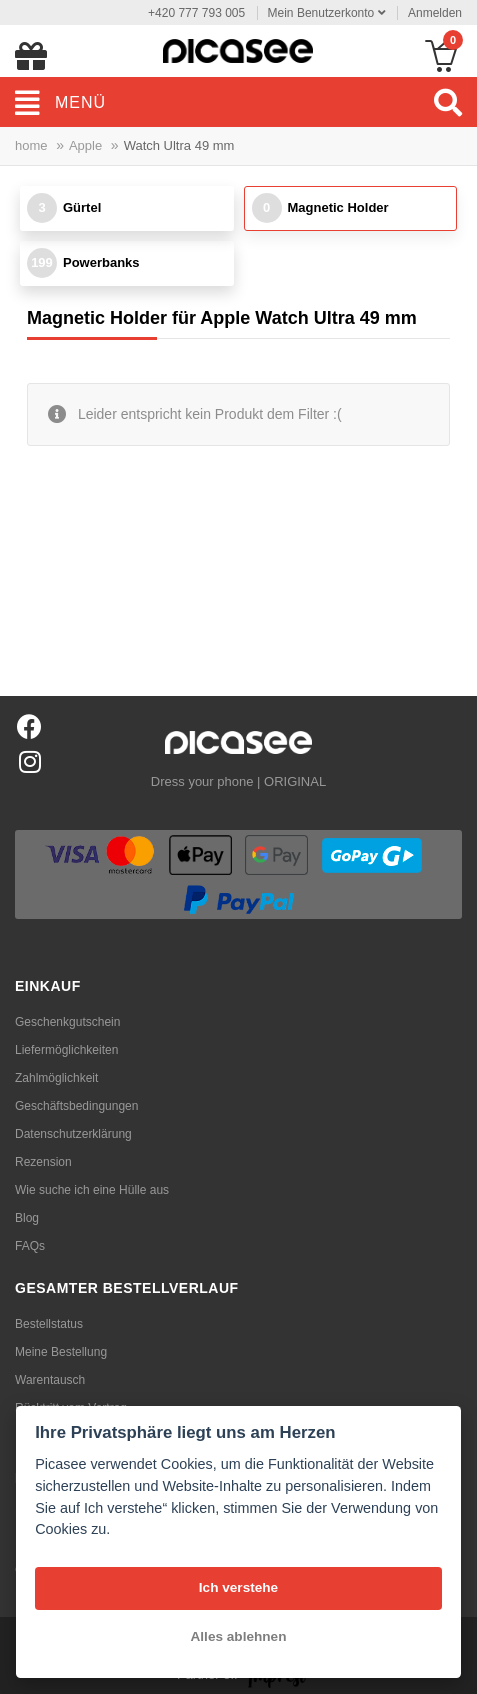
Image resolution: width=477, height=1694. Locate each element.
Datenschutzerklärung (73, 1134)
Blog (27, 1218)
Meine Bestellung (61, 1352)
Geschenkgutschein (67, 1022)
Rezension (43, 1162)
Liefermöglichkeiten (66, 1050)
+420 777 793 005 (196, 13)
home (31, 145)
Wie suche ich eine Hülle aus (92, 1190)
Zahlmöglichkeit (56, 1078)
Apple (85, 145)
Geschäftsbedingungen (76, 1106)
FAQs (30, 1246)
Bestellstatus (49, 1324)
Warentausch (50, 1380)
